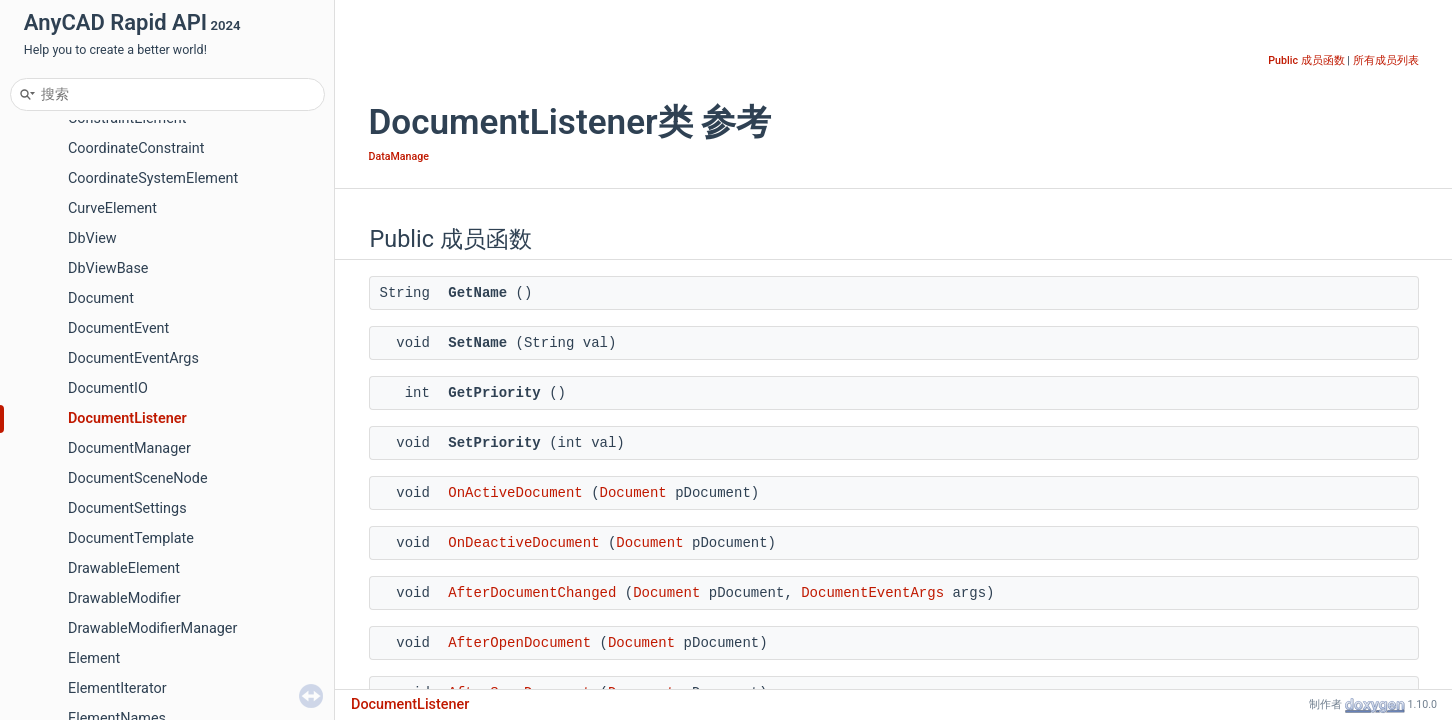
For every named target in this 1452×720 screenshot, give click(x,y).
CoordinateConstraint (136, 148)
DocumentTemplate (131, 538)
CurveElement (112, 208)
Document (101, 298)
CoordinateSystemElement (153, 178)
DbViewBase (108, 268)
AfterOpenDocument (519, 643)
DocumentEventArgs (133, 358)
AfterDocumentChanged (532, 593)
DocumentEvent (118, 328)
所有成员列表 (1386, 60)
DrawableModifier (124, 598)
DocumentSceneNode (138, 478)
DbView (92, 238)
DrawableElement (124, 568)
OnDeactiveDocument (523, 543)
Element (94, 658)
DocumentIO (108, 388)
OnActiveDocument (515, 493)
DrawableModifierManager (152, 628)
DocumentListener (127, 418)
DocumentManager (129, 448)
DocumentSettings (127, 508)
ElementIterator (117, 688)
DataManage (399, 156)
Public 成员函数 (1306, 60)
